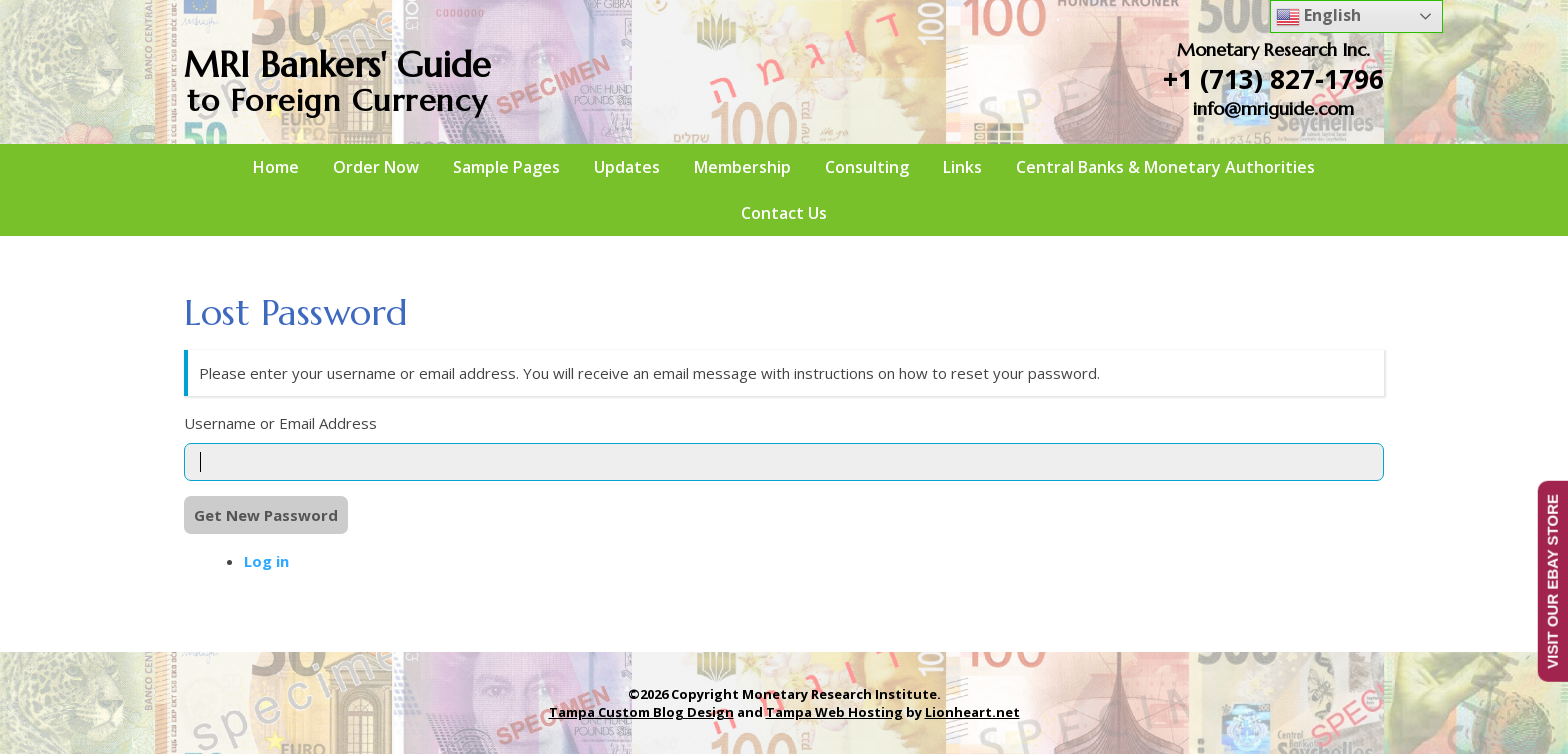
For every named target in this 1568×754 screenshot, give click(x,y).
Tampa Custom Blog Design (641, 712)
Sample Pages (506, 167)
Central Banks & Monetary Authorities (1165, 167)
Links (962, 167)
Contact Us (784, 213)
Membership (742, 167)
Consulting (867, 167)
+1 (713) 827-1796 (1273, 79)
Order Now (376, 167)
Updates (627, 167)
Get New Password (266, 515)
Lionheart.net (972, 712)
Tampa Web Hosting (834, 712)
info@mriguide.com (1273, 108)
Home (276, 167)
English (1318, 16)
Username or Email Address (280, 423)
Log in (266, 561)
